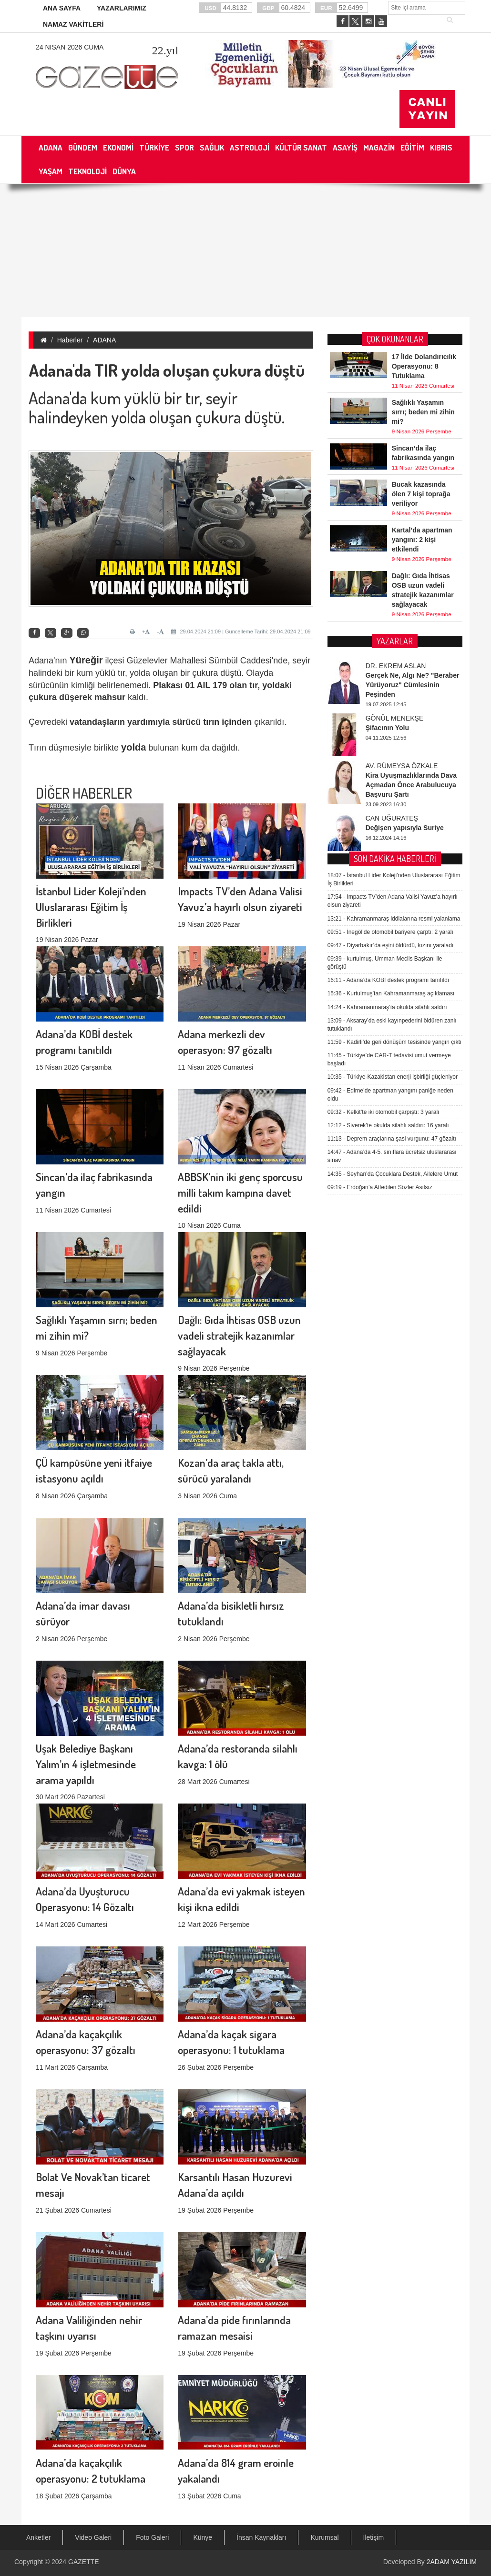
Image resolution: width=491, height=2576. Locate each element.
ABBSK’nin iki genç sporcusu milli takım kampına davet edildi (240, 1055)
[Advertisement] (245, 250)
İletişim (373, 2537)
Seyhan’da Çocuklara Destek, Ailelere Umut (392, 841)
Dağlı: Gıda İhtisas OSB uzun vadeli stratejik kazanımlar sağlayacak (239, 1198)
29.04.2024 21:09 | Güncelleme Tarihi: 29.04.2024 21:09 (240, 631)
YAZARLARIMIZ (121, 8)
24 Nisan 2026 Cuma (69, 47)
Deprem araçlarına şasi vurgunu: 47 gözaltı (391, 806)
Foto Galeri (152, 2537)
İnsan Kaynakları (261, 2537)
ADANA (104, 340)
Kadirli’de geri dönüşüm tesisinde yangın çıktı (394, 710)
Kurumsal (324, 2537)
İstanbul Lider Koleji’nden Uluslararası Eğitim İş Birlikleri (91, 769)
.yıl (165, 50)
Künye (202, 2537)
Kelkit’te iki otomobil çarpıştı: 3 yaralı (383, 780)
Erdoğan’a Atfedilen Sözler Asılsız (379, 855)
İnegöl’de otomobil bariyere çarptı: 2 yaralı (390, 600)
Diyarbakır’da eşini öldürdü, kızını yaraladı (390, 613)
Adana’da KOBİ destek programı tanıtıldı (388, 648)
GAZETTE (83, 2562)
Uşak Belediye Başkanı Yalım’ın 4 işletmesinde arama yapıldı (86, 1627)
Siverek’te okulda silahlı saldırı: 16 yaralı (388, 793)
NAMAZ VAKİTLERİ (73, 24)
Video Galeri (93, 2537)
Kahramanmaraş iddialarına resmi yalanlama (393, 586)
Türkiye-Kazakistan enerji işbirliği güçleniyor (392, 745)
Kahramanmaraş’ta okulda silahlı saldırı (387, 675)
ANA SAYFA (62, 8)
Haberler (70, 340)
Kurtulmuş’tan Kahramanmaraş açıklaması (391, 661)
